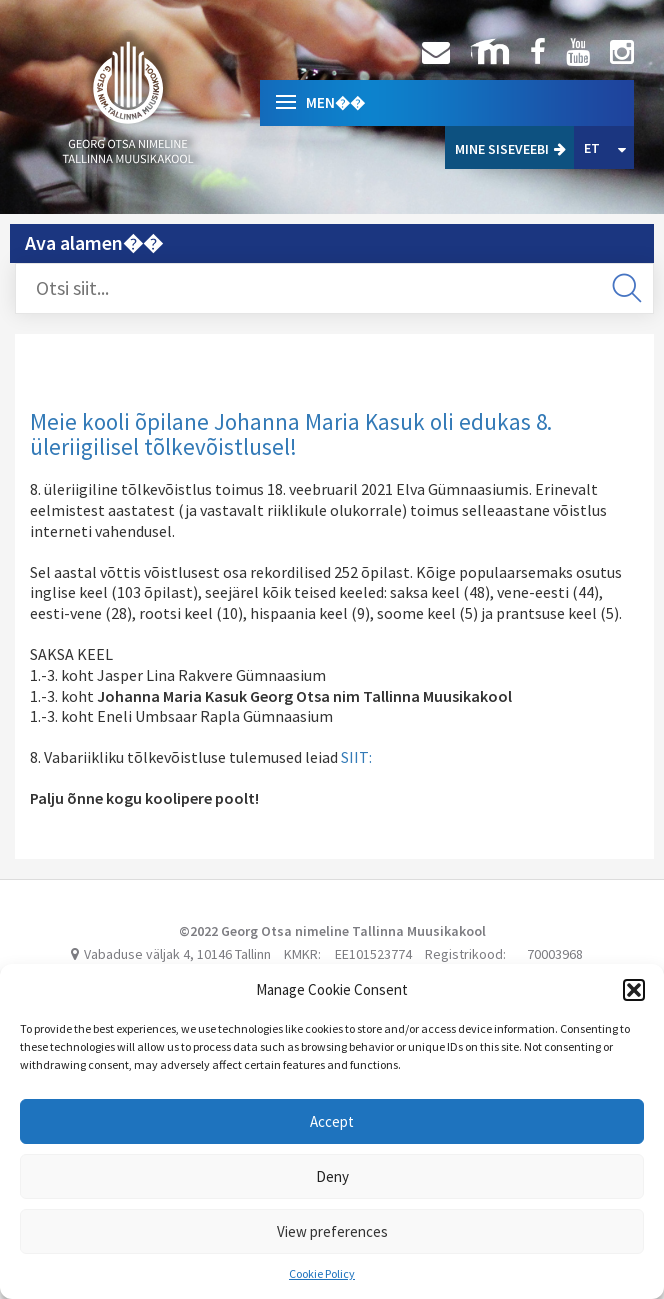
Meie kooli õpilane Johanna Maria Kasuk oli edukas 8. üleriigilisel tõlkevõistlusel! (291, 434)
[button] (634, 990)
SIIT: (356, 757)
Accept (332, 1121)
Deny (332, 1176)
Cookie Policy (322, 1273)
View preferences (332, 1231)
